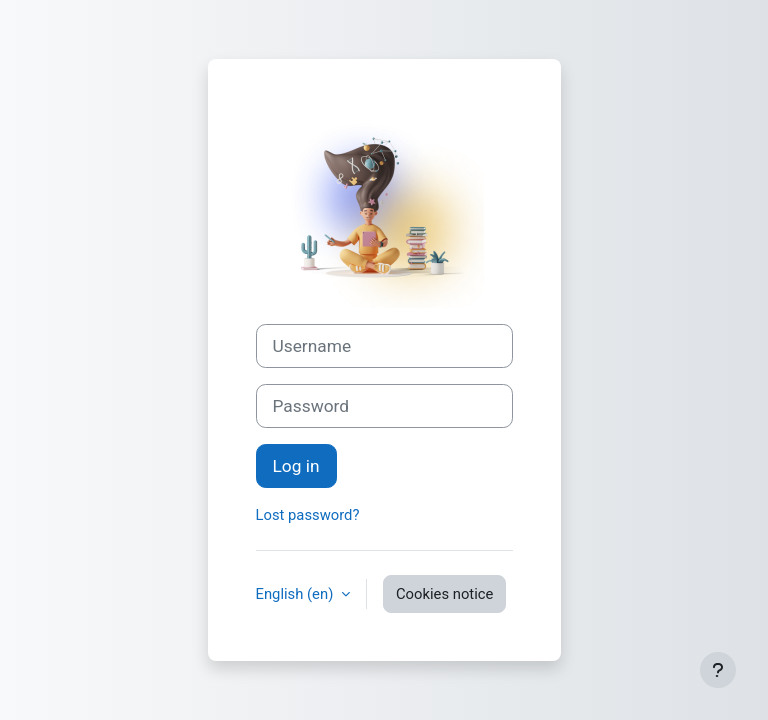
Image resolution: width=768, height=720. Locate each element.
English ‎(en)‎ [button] (296, 594)
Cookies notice (444, 594)
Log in (296, 466)
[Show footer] (718, 670)
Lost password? (308, 515)
